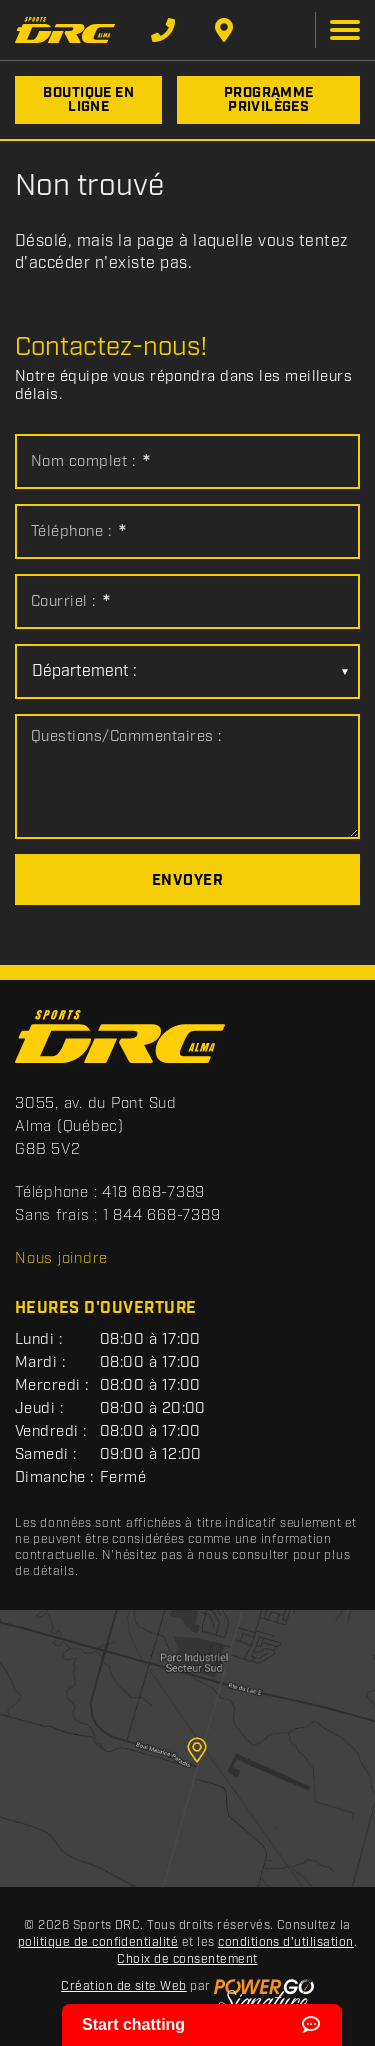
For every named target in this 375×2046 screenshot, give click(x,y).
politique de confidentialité (98, 1942)
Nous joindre (61, 1259)
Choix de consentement (187, 1959)
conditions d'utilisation (286, 1942)
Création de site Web (124, 1986)
